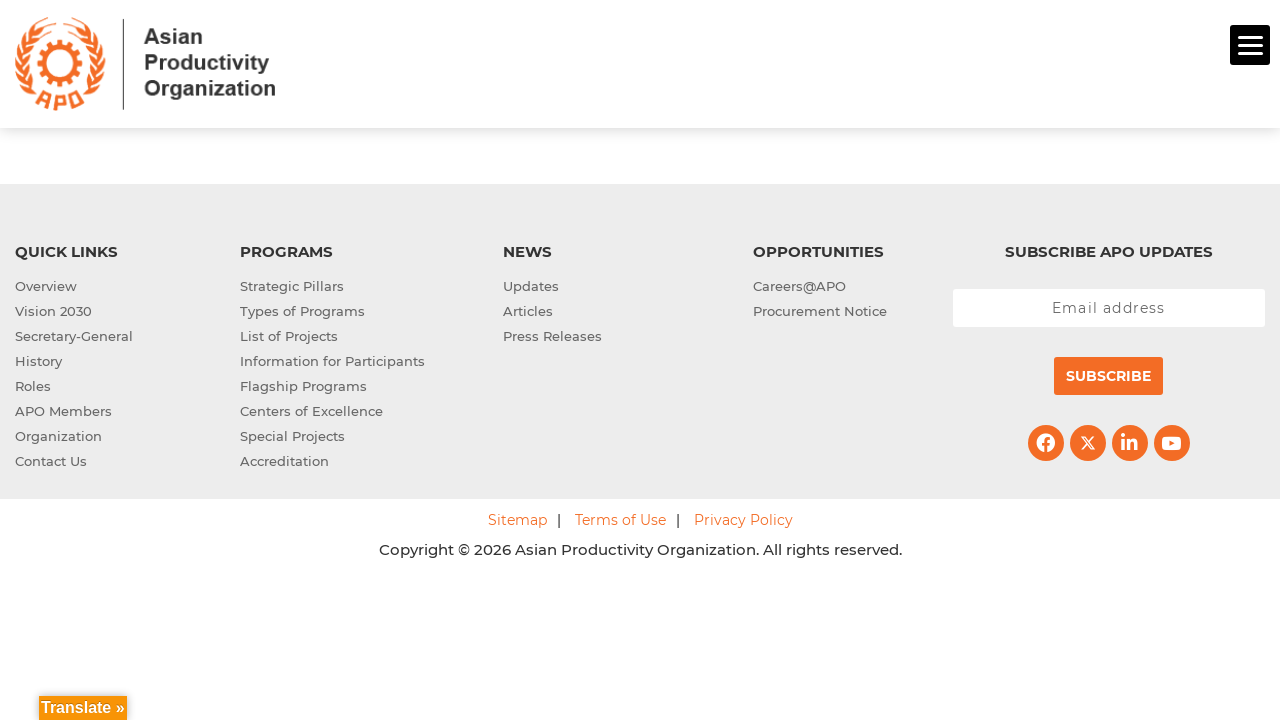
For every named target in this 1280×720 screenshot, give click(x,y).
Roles (33, 383)
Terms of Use (620, 517)
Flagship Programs (303, 383)
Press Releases (552, 333)
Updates (531, 283)
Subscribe (1108, 373)
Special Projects (292, 433)
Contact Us (51, 458)
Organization (58, 433)
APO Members (63, 408)
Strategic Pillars (292, 283)
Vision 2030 (53, 308)
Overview (46, 283)
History (38, 358)
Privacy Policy (743, 517)
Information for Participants (332, 358)
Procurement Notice (820, 308)
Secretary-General (74, 333)
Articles (528, 308)
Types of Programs (302, 308)
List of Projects (289, 333)
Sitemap (517, 517)
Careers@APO (799, 283)
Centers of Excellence (311, 408)
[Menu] (1250, 45)
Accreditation (284, 458)
